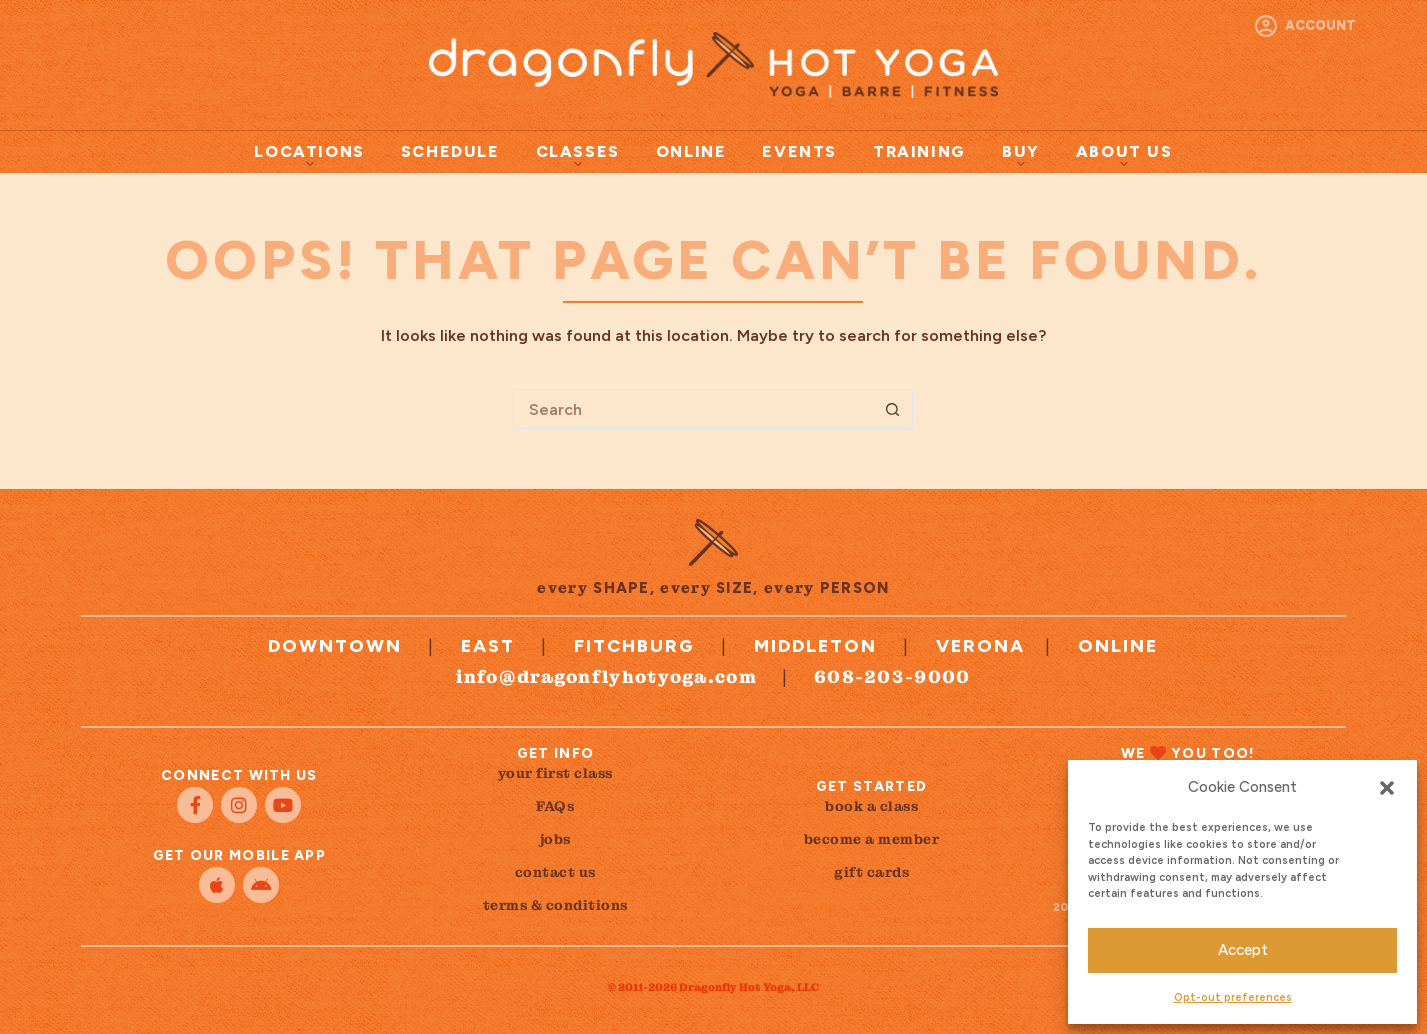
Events (799, 151)
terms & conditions (555, 905)
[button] (1387, 788)
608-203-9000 (892, 676)
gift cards (871, 872)
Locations (309, 155)
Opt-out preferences (1233, 997)
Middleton (815, 646)
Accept (1243, 950)
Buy (1021, 155)
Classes (578, 155)
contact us (555, 872)
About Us (1124, 155)
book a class (871, 806)
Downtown (335, 646)
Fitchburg (634, 646)
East (488, 646)
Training (919, 151)
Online (691, 151)
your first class (555, 773)
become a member (872, 839)
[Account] (1305, 26)
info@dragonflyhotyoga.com (606, 676)
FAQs (555, 806)
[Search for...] (693, 409)
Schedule (450, 151)
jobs (555, 839)
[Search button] (893, 409)
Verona (980, 646)
